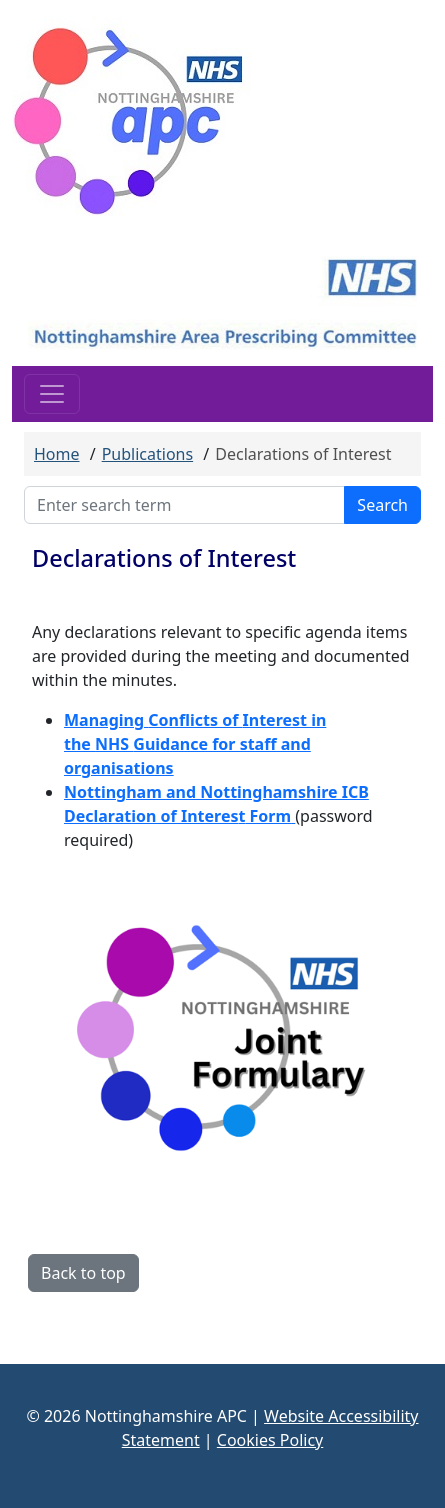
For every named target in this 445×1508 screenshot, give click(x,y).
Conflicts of (195, 720)
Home (57, 454)
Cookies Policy (270, 1440)
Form (268, 816)
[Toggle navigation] (52, 394)
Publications (147, 454)
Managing (106, 720)
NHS (114, 744)
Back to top (83, 1273)
